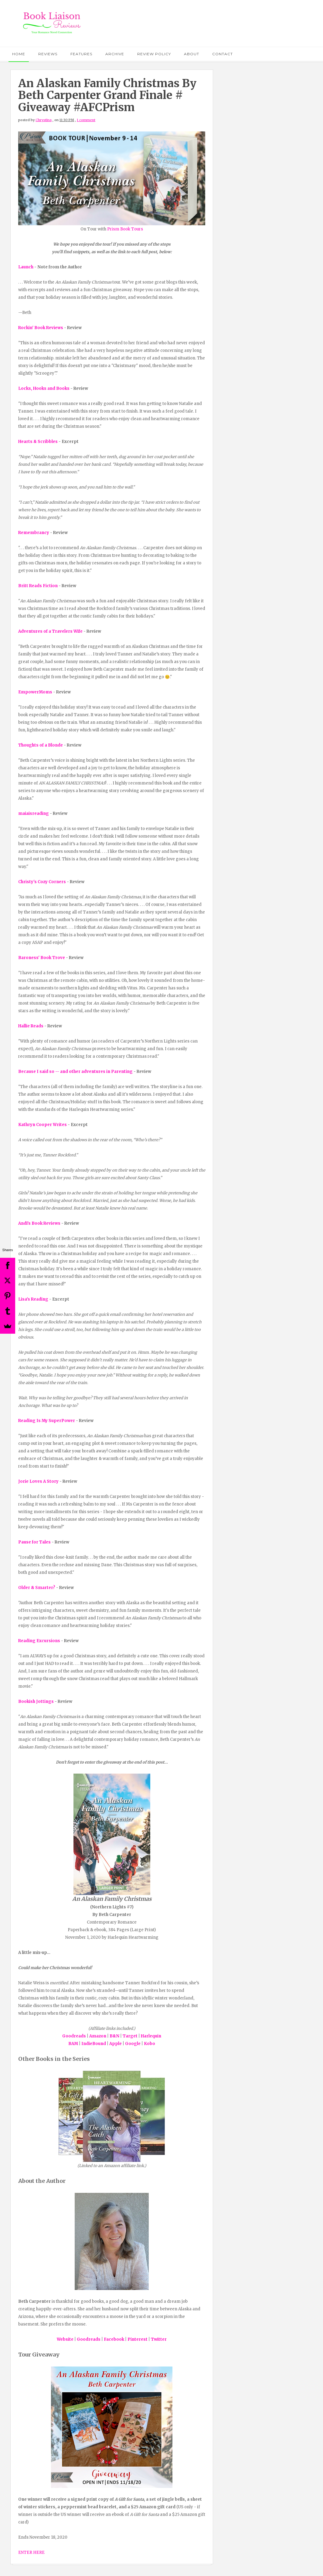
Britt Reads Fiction (38, 585)
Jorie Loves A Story (38, 1481)
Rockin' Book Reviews (40, 327)
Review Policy (154, 54)
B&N (114, 2036)
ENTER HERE (31, 2552)
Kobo (149, 2043)
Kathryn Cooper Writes (42, 1124)
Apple (115, 2043)
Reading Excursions (39, 1640)
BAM (73, 2043)
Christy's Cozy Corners (42, 881)
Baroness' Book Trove (41, 957)
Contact (222, 54)
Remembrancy (33, 532)
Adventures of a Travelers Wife (50, 631)
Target (130, 2036)
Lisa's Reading (33, 1299)
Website (65, 2339)
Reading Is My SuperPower (46, 1420)
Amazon (97, 2036)
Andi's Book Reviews (39, 1223)
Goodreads (74, 2036)
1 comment (86, 120)
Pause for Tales (34, 1542)
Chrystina (44, 120)
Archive (114, 54)
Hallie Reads (30, 1026)
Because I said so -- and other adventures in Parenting (75, 1071)
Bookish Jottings (36, 1701)
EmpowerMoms (35, 692)
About (191, 54)
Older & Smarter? (36, 1587)
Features (81, 54)
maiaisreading (33, 813)
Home (18, 54)
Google (133, 2043)
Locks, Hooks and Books (44, 388)
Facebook (114, 2339)
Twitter (159, 2339)
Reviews (47, 54)
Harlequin (151, 2036)
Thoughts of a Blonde (40, 745)
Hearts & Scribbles (38, 441)
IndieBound (93, 2043)
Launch (25, 267)
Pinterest (137, 2339)
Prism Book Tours (125, 229)
